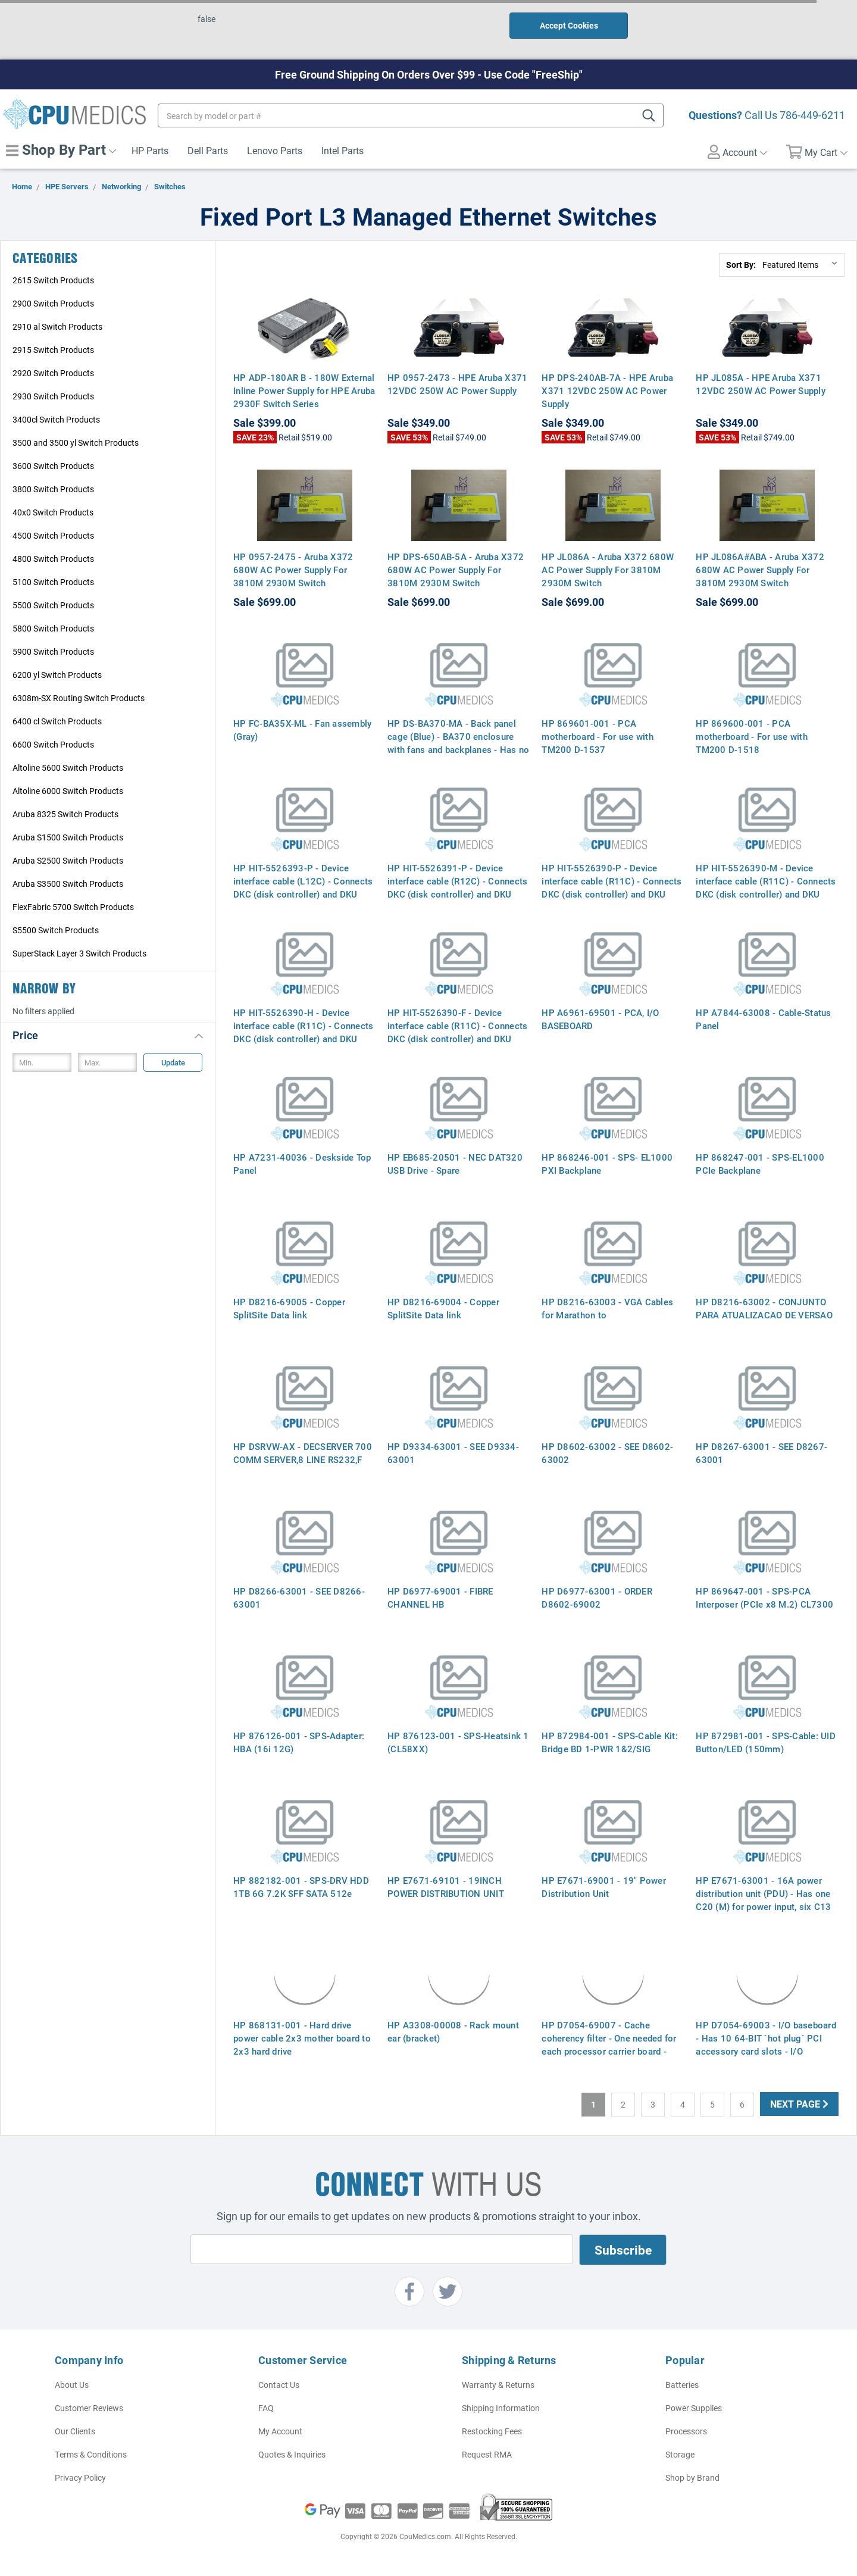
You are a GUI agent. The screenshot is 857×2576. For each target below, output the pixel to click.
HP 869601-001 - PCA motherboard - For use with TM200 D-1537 (597, 736)
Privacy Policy (80, 2477)
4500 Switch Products (53, 535)
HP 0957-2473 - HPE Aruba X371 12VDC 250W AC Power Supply (457, 383)
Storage (680, 2454)
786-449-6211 (812, 115)
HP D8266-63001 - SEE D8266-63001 (299, 1597)
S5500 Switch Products (55, 930)
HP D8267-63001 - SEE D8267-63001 (761, 1452)
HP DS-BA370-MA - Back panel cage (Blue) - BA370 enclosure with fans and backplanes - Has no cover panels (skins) (458, 742)
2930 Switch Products (53, 396)
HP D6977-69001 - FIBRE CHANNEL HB (440, 1597)
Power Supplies (693, 2408)
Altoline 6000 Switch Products (67, 790)
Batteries (682, 2384)
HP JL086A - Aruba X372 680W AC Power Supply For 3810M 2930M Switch (608, 570)
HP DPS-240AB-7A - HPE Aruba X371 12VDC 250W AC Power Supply (607, 390)
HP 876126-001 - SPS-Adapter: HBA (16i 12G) (298, 1742)
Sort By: (741, 264)
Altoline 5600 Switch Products (67, 767)
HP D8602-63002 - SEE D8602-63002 (607, 1452)
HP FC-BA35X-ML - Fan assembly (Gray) (302, 729)
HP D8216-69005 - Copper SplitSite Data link (289, 1308)
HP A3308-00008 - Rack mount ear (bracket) (453, 2031)
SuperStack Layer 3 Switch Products (79, 953)
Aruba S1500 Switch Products (67, 837)
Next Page (799, 2103)
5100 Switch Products (53, 581)
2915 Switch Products (53, 349)
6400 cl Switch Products (57, 721)
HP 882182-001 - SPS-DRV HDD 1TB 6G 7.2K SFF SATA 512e (301, 1886)
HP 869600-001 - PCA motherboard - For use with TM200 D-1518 (752, 736)
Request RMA (487, 2454)
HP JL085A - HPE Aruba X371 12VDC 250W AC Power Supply (760, 383)
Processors (686, 2431)
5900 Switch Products (53, 651)
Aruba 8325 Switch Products (65, 814)
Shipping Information (501, 2408)
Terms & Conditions (91, 2454)
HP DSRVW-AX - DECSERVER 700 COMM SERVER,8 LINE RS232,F (302, 1452)
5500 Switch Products (53, 605)
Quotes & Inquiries (292, 2454)
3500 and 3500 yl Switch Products (75, 442)
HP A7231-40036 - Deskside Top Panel (302, 1163)
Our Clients (75, 2431)
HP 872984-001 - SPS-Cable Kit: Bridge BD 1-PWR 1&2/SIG (610, 1742)
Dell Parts (207, 150)
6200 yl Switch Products (57, 674)
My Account (280, 2431)
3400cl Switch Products (56, 419)
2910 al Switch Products (57, 326)
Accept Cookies (569, 25)
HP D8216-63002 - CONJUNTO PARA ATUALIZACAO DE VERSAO (764, 1308)
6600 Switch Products (53, 744)
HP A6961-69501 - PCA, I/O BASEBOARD (600, 1018)
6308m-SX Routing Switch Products (78, 698)
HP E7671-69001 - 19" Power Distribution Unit (604, 1886)
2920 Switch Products (53, 373)
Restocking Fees (492, 2431)
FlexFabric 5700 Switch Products (73, 906)
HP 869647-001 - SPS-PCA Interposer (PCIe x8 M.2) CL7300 (764, 1597)
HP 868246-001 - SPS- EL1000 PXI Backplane (607, 1163)
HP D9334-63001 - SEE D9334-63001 (453, 1452)
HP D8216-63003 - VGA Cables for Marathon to (607, 1308)
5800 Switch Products (53, 628)
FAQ (266, 2408)
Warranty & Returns (498, 2384)
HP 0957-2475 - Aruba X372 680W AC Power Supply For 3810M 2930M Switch (293, 570)
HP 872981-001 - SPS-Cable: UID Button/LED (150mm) (766, 1742)
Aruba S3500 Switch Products (67, 883)
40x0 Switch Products (52, 512)
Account (737, 152)
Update (173, 1062)
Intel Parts (342, 150)
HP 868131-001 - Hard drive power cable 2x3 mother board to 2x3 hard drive (302, 2038)
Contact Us (278, 2384)
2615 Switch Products (53, 280)
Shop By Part (61, 149)
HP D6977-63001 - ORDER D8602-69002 (597, 1597)
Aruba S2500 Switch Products (67, 860)
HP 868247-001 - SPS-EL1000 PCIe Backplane (760, 1163)
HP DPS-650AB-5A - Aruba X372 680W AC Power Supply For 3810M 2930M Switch (455, 570)
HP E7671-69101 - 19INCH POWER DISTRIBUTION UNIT (445, 1886)
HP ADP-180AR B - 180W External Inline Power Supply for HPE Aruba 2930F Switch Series (304, 390)
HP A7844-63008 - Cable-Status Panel (763, 1018)
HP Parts (150, 150)
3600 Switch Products (53, 465)
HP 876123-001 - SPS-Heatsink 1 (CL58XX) (458, 1742)
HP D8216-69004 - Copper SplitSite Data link (443, 1308)
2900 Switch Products (53, 303)
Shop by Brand (692, 2477)
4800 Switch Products (53, 558)
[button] (108, 1035)
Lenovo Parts (274, 150)
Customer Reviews (89, 2408)
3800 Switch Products (53, 489)
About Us (72, 2384)
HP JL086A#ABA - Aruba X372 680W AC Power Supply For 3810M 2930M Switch (760, 570)
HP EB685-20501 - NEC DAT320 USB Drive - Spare (455, 1163)
